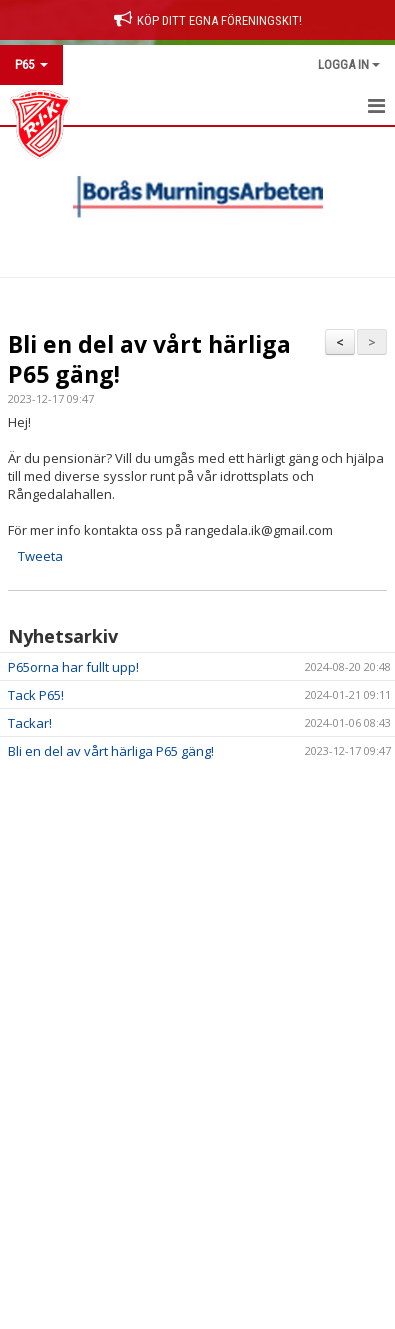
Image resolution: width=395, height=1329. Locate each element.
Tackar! (30, 723)
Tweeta (40, 556)
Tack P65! (36, 695)
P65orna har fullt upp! (73, 667)
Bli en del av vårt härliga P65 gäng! (149, 359)
